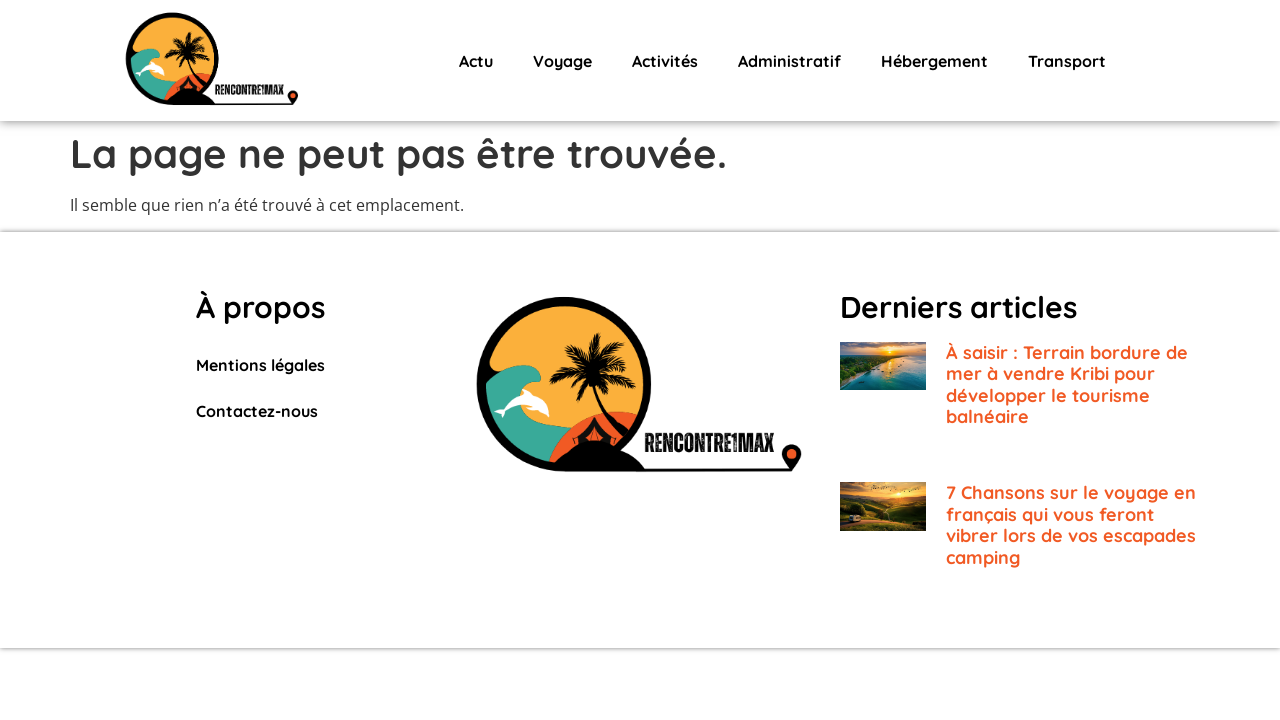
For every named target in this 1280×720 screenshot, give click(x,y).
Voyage (562, 61)
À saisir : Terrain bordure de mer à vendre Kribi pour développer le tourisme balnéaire (1067, 385)
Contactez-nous (257, 411)
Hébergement (934, 61)
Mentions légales (260, 365)
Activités (665, 61)
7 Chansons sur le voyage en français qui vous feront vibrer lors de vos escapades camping (1071, 525)
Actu (476, 61)
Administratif (789, 61)
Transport (1067, 61)
